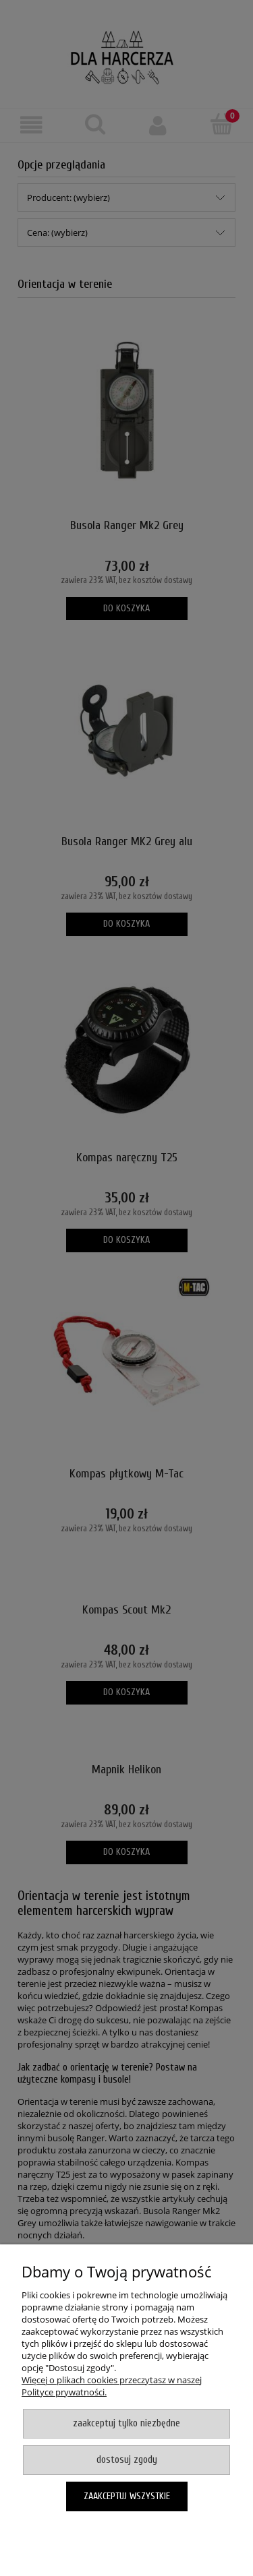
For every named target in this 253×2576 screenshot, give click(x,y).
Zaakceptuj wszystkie (127, 2496)
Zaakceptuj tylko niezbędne (126, 2423)
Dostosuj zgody (126, 2459)
